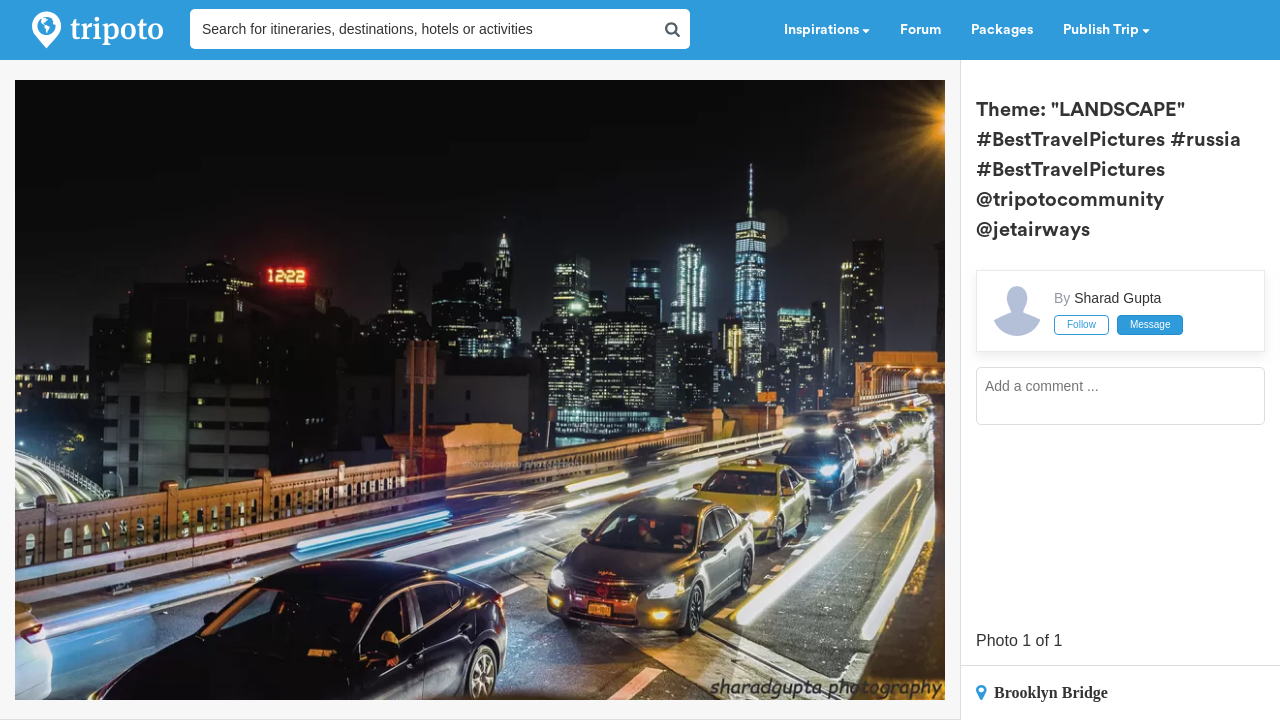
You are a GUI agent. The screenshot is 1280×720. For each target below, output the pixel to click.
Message (1150, 324)
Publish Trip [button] (1106, 30)
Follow (1081, 324)
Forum (920, 30)
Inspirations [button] (827, 30)
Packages (1002, 30)
